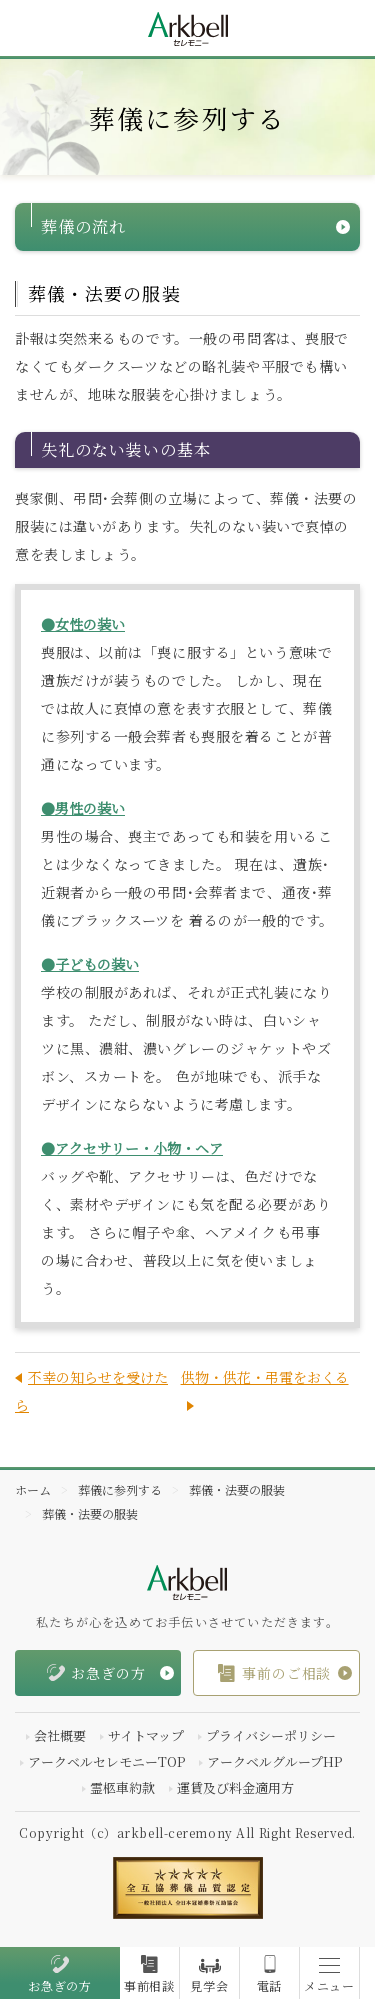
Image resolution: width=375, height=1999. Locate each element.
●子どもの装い (90, 964)
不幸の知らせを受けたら (91, 1391)
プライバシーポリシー (271, 1735)
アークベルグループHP (274, 1761)
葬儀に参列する (120, 1489)
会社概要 (60, 1735)
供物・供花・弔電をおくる (265, 1377)
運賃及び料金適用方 (235, 1787)
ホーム (33, 1489)
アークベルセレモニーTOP (106, 1761)
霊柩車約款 (122, 1787)
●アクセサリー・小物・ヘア (132, 1148)
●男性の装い (83, 808)
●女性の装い (83, 624)
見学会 (209, 1986)
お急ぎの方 (60, 1986)
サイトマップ (146, 1735)
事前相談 (149, 1986)
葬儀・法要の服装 (237, 1489)
